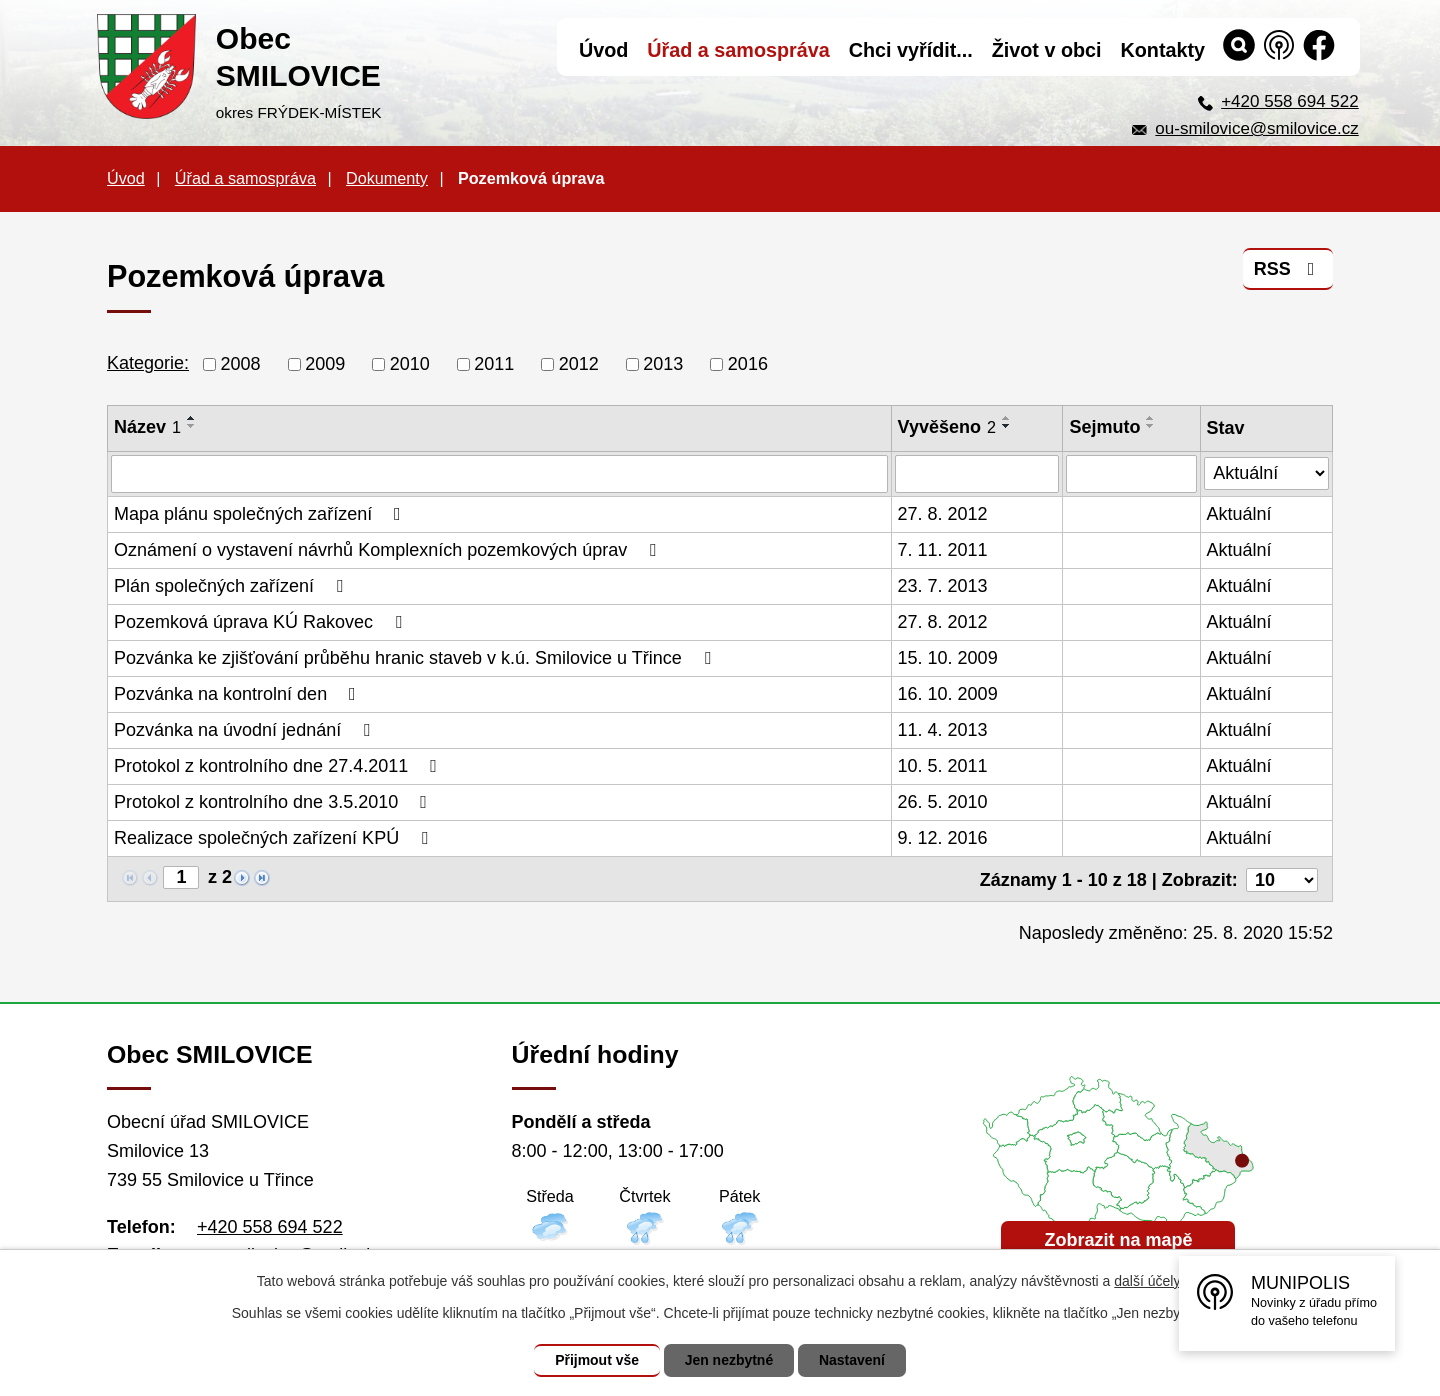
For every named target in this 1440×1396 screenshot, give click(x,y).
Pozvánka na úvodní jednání (246, 730)
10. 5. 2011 (943, 766)
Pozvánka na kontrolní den (239, 694)
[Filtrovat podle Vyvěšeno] (977, 474)
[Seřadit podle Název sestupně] (192, 426)
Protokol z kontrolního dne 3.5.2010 (274, 802)
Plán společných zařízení (232, 586)
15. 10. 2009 (948, 658)
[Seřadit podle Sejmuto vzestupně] (1152, 418)
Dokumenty (387, 178)
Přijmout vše (597, 1360)
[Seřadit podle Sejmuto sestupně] (1152, 426)
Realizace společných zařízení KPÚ (275, 838)
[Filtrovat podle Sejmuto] (1132, 474)
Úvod (126, 178)
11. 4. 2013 (943, 730)
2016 (748, 364)
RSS (1288, 269)
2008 (241, 364)
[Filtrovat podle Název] (499, 474)
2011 (494, 364)
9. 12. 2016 (943, 838)
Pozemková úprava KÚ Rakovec (262, 622)
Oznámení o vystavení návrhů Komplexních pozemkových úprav (389, 550)
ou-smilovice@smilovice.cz (1256, 128)
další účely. (1148, 1281)
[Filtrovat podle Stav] (1266, 471)
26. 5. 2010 (943, 802)
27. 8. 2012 (943, 514)
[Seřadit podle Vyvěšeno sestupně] (1007, 426)
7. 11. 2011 (943, 550)
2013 (663, 364)
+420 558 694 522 (1290, 101)
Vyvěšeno (947, 427)
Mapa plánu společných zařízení (261, 514)
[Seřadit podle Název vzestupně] (192, 418)
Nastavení (852, 1360)
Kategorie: (148, 363)
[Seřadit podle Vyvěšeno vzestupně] (1007, 418)
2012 (579, 364)
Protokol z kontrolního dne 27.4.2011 (279, 766)
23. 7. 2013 (943, 586)
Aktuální (1239, 514)
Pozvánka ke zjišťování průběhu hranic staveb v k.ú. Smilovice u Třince (416, 658)
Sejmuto (1105, 427)
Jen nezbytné (729, 1360)
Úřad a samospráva (245, 178)
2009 (325, 364)
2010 (410, 364)
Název (147, 427)
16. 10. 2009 (948, 694)
